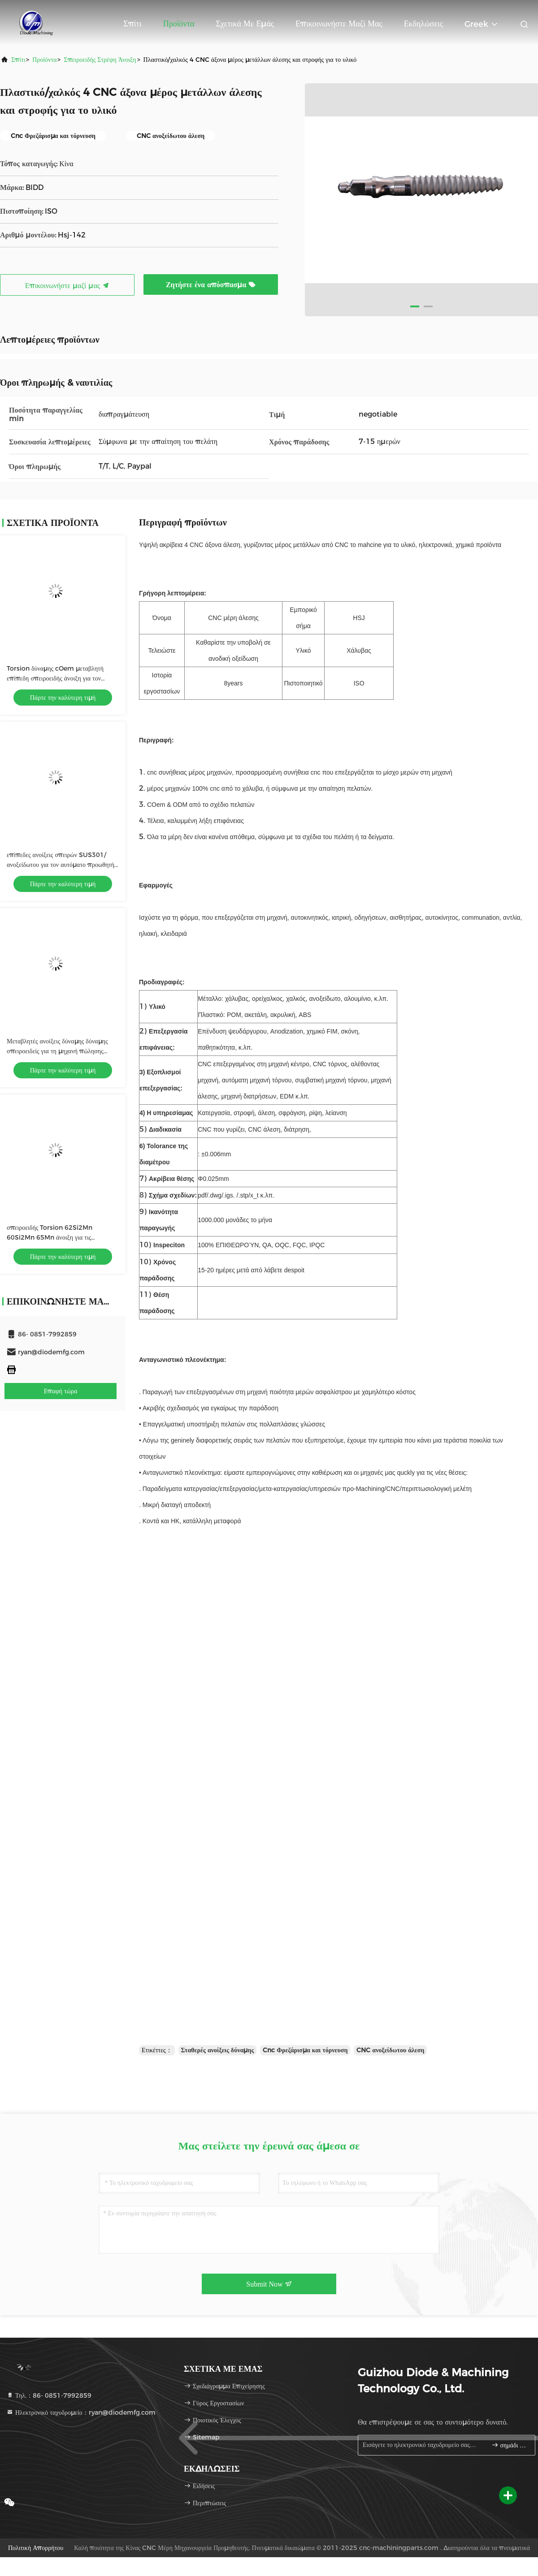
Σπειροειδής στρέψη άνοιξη (100, 60)
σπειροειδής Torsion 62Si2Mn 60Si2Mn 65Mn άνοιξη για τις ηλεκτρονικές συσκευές (49, 1237)
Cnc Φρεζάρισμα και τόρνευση (305, 2050)
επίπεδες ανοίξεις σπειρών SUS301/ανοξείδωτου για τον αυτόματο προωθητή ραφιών (60, 865)
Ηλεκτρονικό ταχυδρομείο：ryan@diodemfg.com (81, 2412)
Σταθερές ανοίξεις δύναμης (217, 2050)
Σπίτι (132, 24)
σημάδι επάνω (509, 2445)
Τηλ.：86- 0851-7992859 (48, 2395)
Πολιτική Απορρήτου (35, 2548)
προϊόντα (44, 60)
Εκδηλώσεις (423, 24)
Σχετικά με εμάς (245, 24)
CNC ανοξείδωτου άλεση (390, 2050)
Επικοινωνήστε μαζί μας (338, 24)
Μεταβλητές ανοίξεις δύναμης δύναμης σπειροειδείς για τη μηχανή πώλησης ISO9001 (57, 1051)
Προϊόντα (179, 24)
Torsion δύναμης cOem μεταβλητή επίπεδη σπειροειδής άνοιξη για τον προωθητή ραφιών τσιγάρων (55, 678)
